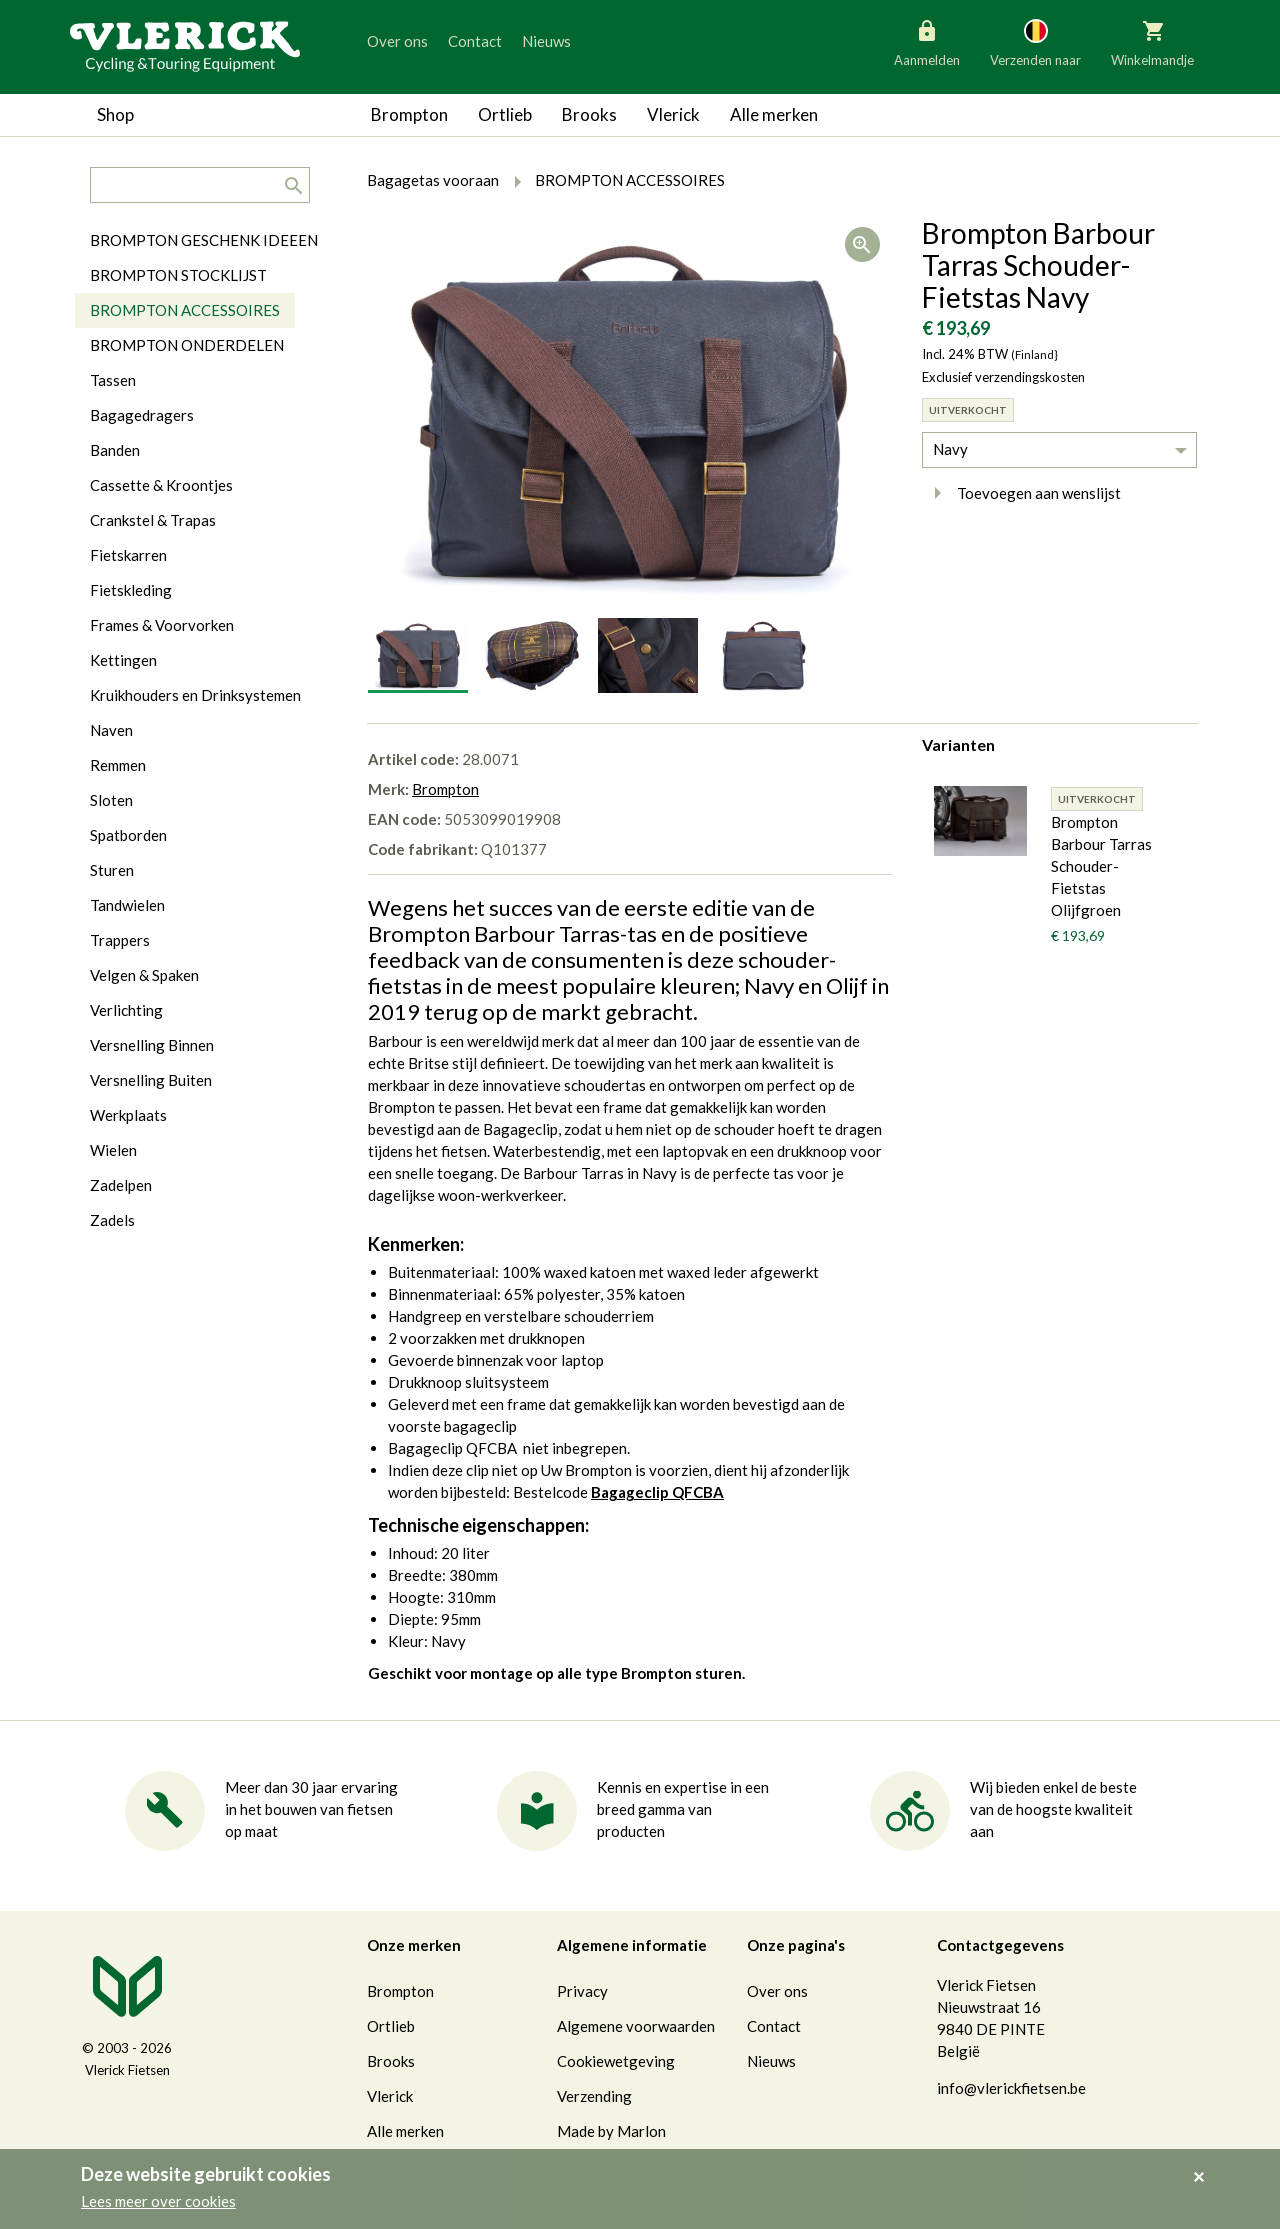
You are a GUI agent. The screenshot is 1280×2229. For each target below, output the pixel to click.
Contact (475, 41)
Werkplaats (128, 1115)
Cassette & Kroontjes (161, 485)
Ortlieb (505, 114)
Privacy (582, 1991)
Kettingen (123, 660)
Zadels (112, 1220)
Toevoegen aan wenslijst (1021, 493)
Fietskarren (128, 555)
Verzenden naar (1035, 42)
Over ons (397, 41)
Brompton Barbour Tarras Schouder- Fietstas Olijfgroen (1101, 866)
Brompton (409, 114)
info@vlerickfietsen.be (1011, 2088)
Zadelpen (121, 1185)
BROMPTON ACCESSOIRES (185, 310)
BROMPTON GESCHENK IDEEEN (204, 240)
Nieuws (546, 41)
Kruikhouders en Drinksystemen (195, 695)
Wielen (113, 1150)
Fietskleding (131, 590)
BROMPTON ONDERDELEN (187, 345)
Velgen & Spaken (144, 975)
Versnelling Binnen (152, 1045)
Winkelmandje (1152, 42)
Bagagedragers (142, 415)
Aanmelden (927, 42)
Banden (115, 450)
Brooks (589, 114)
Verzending (594, 2096)
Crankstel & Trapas (153, 520)
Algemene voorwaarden (636, 2026)
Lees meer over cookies (158, 2201)
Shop (115, 114)
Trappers (120, 940)
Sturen (112, 870)
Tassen (113, 380)
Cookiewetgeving (616, 2061)
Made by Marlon (611, 2131)
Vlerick (673, 114)
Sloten (111, 800)
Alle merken (774, 114)
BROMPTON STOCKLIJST (178, 275)
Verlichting (126, 1010)
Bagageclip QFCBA (657, 1492)
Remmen (118, 765)
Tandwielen (127, 905)
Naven (111, 730)
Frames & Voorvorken (162, 625)
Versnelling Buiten (151, 1080)
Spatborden (128, 835)
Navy (950, 449)
